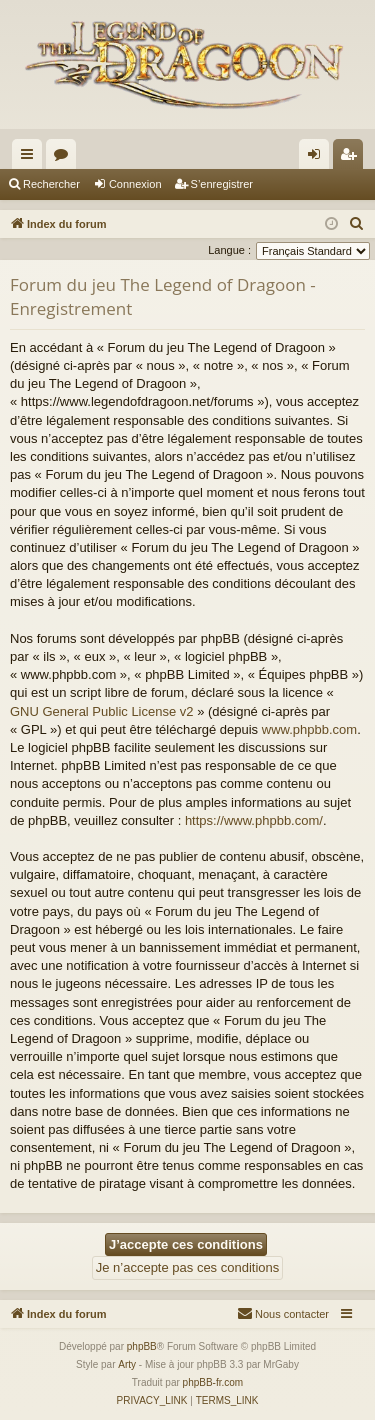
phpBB (142, 1346)
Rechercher (51, 184)
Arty (127, 1364)
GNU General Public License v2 (102, 711)
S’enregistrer (222, 184)
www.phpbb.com (309, 729)
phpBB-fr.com (213, 1382)
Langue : (229, 250)
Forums (65, 158)
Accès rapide (31, 158)
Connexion (135, 184)
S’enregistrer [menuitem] (352, 158)
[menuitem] (357, 224)
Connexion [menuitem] (318, 158)
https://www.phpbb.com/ (254, 820)
